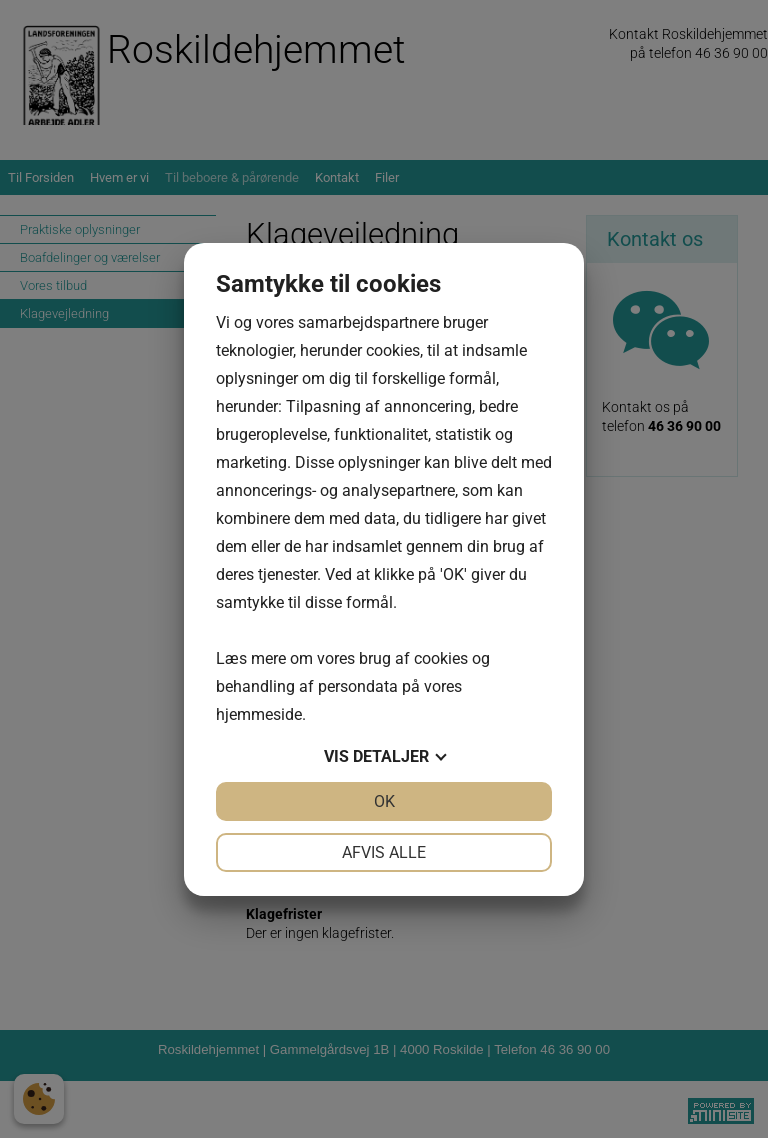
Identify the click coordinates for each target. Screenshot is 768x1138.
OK (384, 801)
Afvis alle (384, 852)
